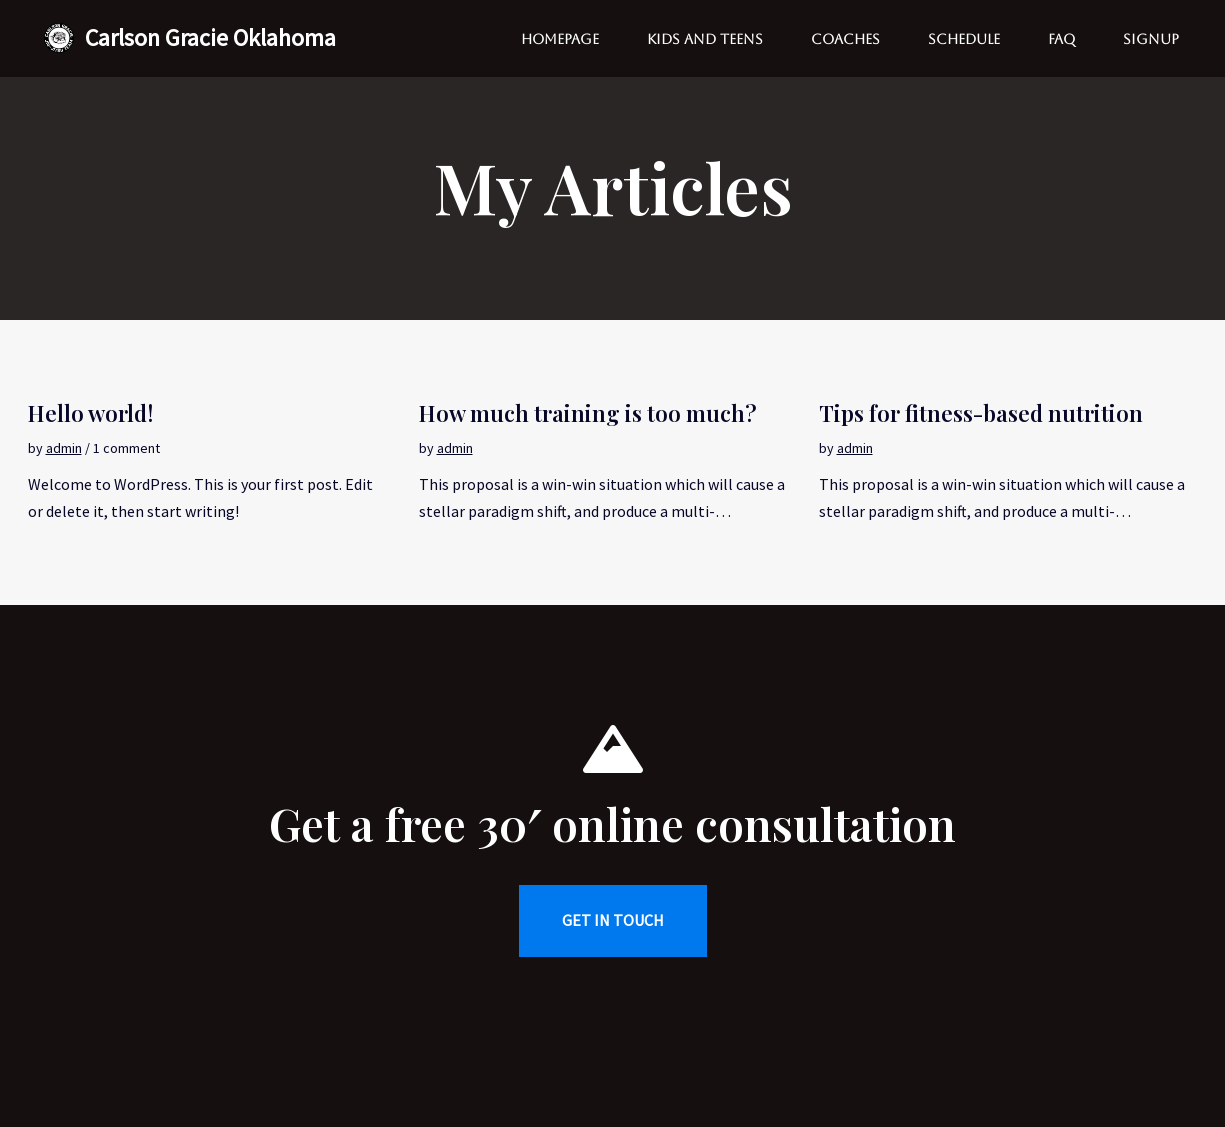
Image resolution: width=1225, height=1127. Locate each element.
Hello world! (90, 413)
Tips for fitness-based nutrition (981, 413)
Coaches (845, 39)
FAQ (1061, 39)
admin (64, 448)
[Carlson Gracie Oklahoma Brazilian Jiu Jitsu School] (189, 38)
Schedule (964, 39)
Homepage (560, 39)
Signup (1151, 39)
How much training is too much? (588, 413)
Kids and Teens (705, 39)
